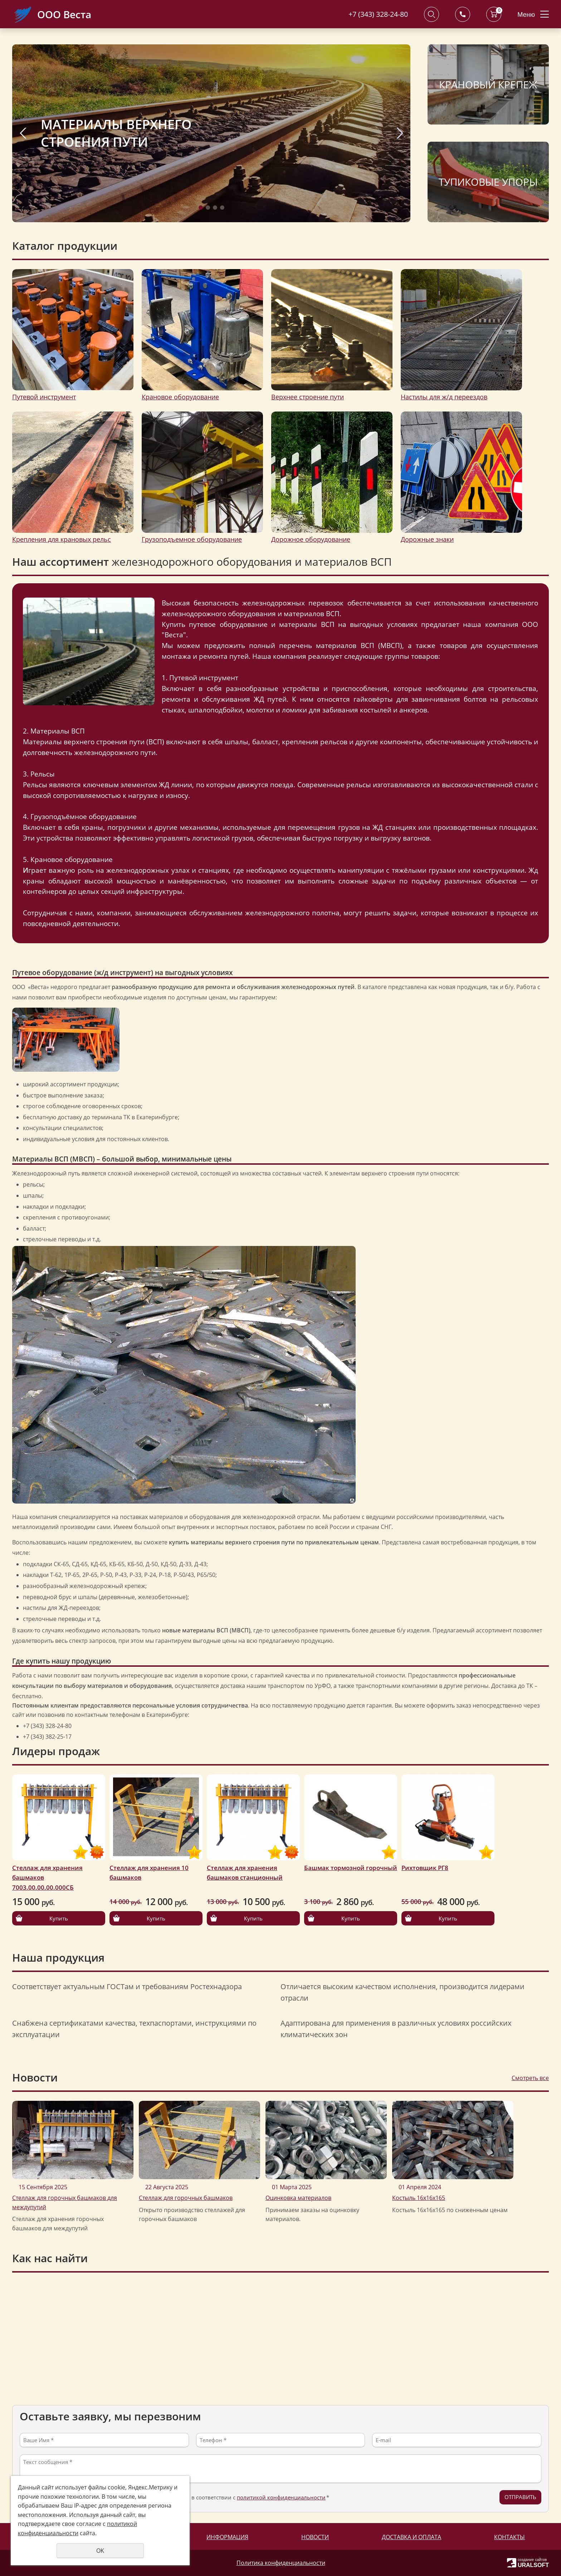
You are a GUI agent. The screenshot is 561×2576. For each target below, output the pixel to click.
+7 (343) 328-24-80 (378, 14)
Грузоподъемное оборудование (192, 539)
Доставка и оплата (411, 2537)
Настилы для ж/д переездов (444, 397)
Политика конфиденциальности (280, 2563)
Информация (227, 2537)
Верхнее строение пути (307, 397)
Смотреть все (530, 2078)
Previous (23, 133)
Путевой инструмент (44, 397)
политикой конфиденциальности (281, 2497)
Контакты (509, 2537)
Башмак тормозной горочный (350, 1868)
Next (399, 133)
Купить (58, 1918)
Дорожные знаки (427, 539)
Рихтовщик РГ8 (424, 1868)
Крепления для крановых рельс (61, 539)
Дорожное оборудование (310, 539)
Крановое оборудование (180, 397)
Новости (315, 2537)
